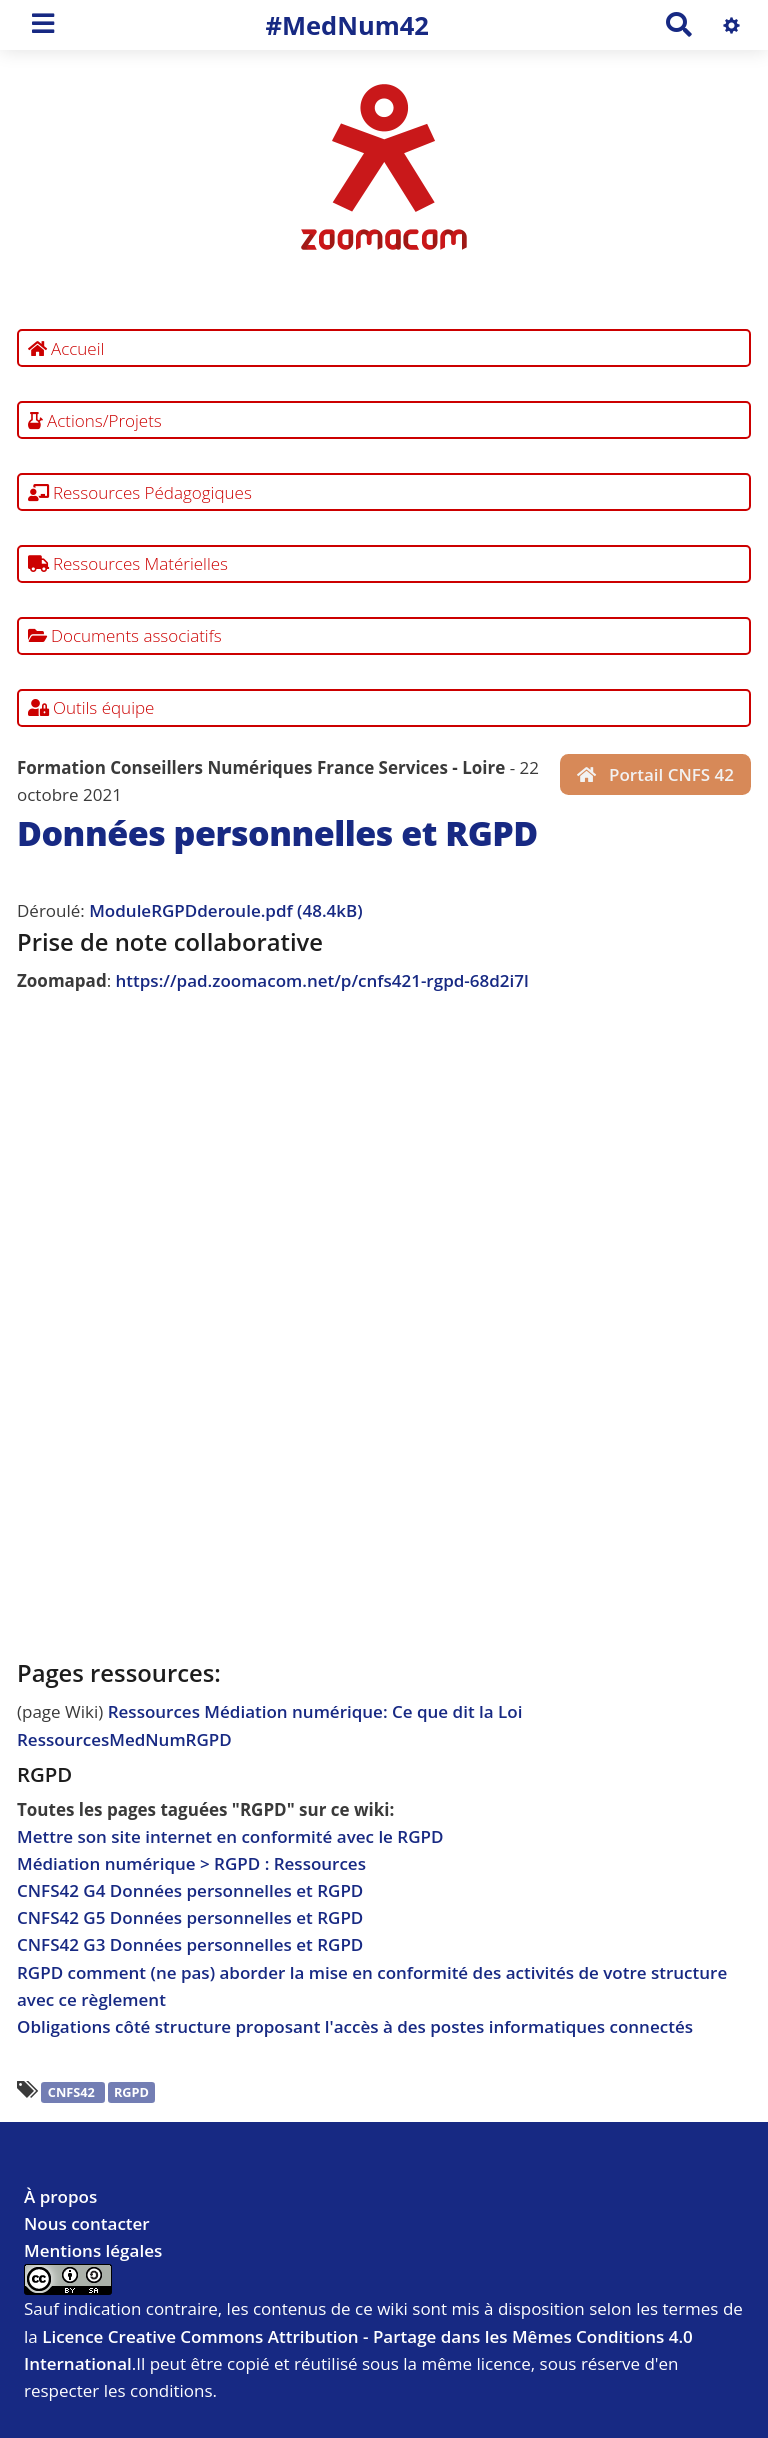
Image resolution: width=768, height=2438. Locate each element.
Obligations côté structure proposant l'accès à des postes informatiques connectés (355, 2026)
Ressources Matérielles (128, 563)
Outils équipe (91, 707)
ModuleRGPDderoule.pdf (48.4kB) (225, 910)
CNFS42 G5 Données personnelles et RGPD (190, 1917)
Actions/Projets (95, 420)
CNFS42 (73, 2092)
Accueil (66, 348)
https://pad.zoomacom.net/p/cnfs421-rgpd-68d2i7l (322, 980)
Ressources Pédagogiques (140, 492)
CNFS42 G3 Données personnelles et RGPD (190, 1944)
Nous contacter (87, 2223)
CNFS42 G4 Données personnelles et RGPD (190, 1890)
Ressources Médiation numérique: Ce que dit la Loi (315, 1711)
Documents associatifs (125, 635)
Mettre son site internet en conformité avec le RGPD (230, 1836)
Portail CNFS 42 (655, 774)
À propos (60, 2196)
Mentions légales (93, 2250)
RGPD (131, 2092)
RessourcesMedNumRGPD (124, 1739)
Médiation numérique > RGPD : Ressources (191, 1863)
